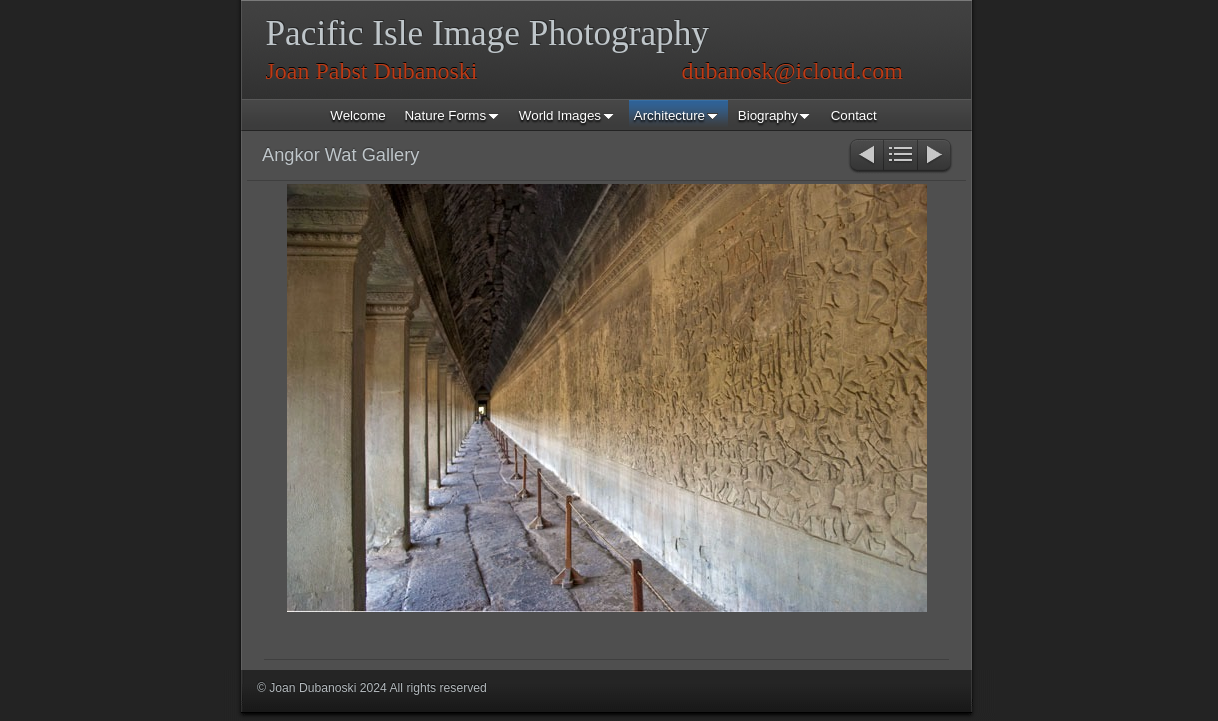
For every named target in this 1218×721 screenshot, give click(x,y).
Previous (865, 156)
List (900, 156)
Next (935, 156)
